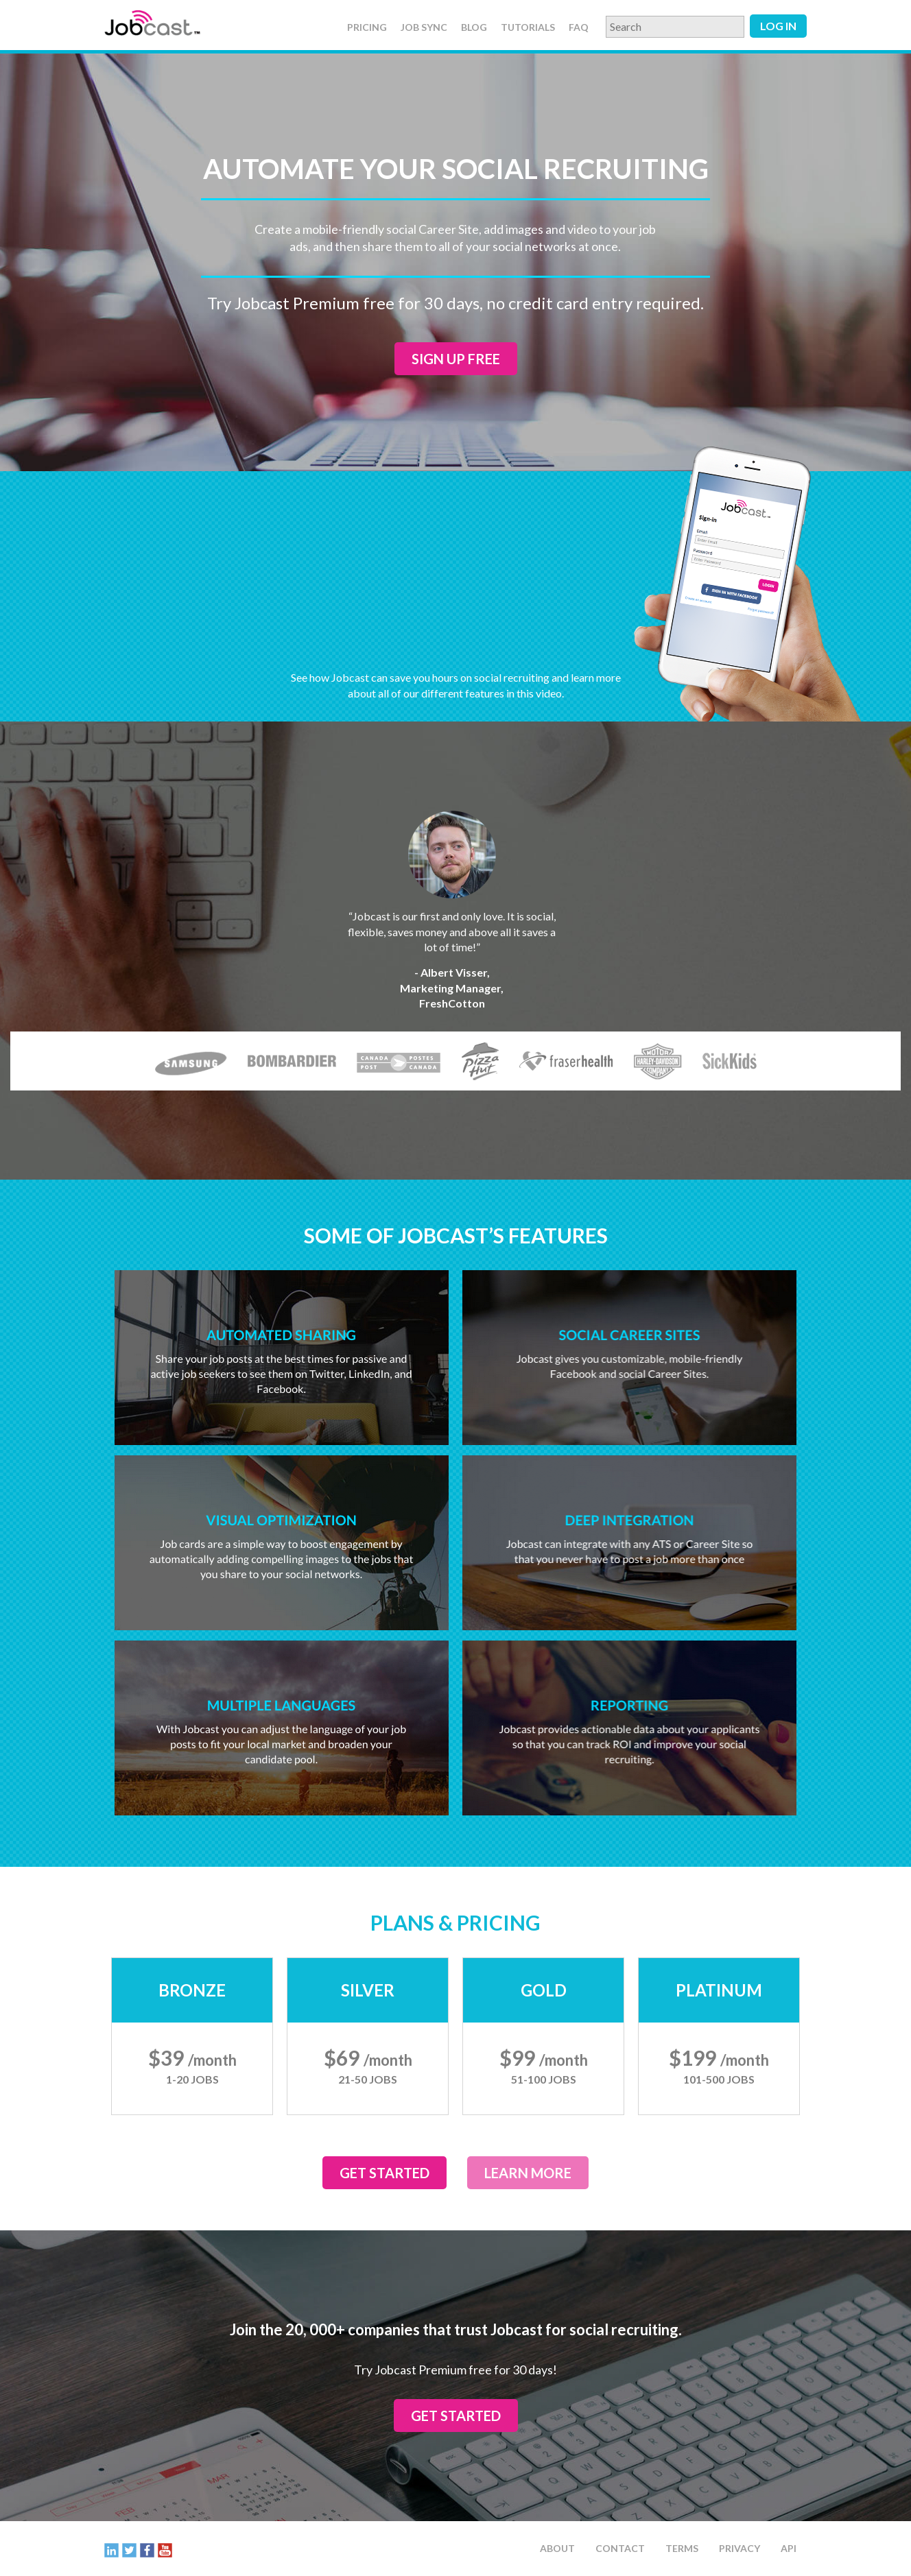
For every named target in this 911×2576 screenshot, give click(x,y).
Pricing (367, 27)
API (788, 2548)
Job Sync (424, 27)
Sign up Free (456, 358)
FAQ (579, 27)
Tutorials (528, 27)
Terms (681, 2548)
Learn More (527, 2172)
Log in (778, 25)
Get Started (384, 2172)
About (557, 2548)
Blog (474, 27)
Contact (620, 2548)
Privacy (739, 2548)
